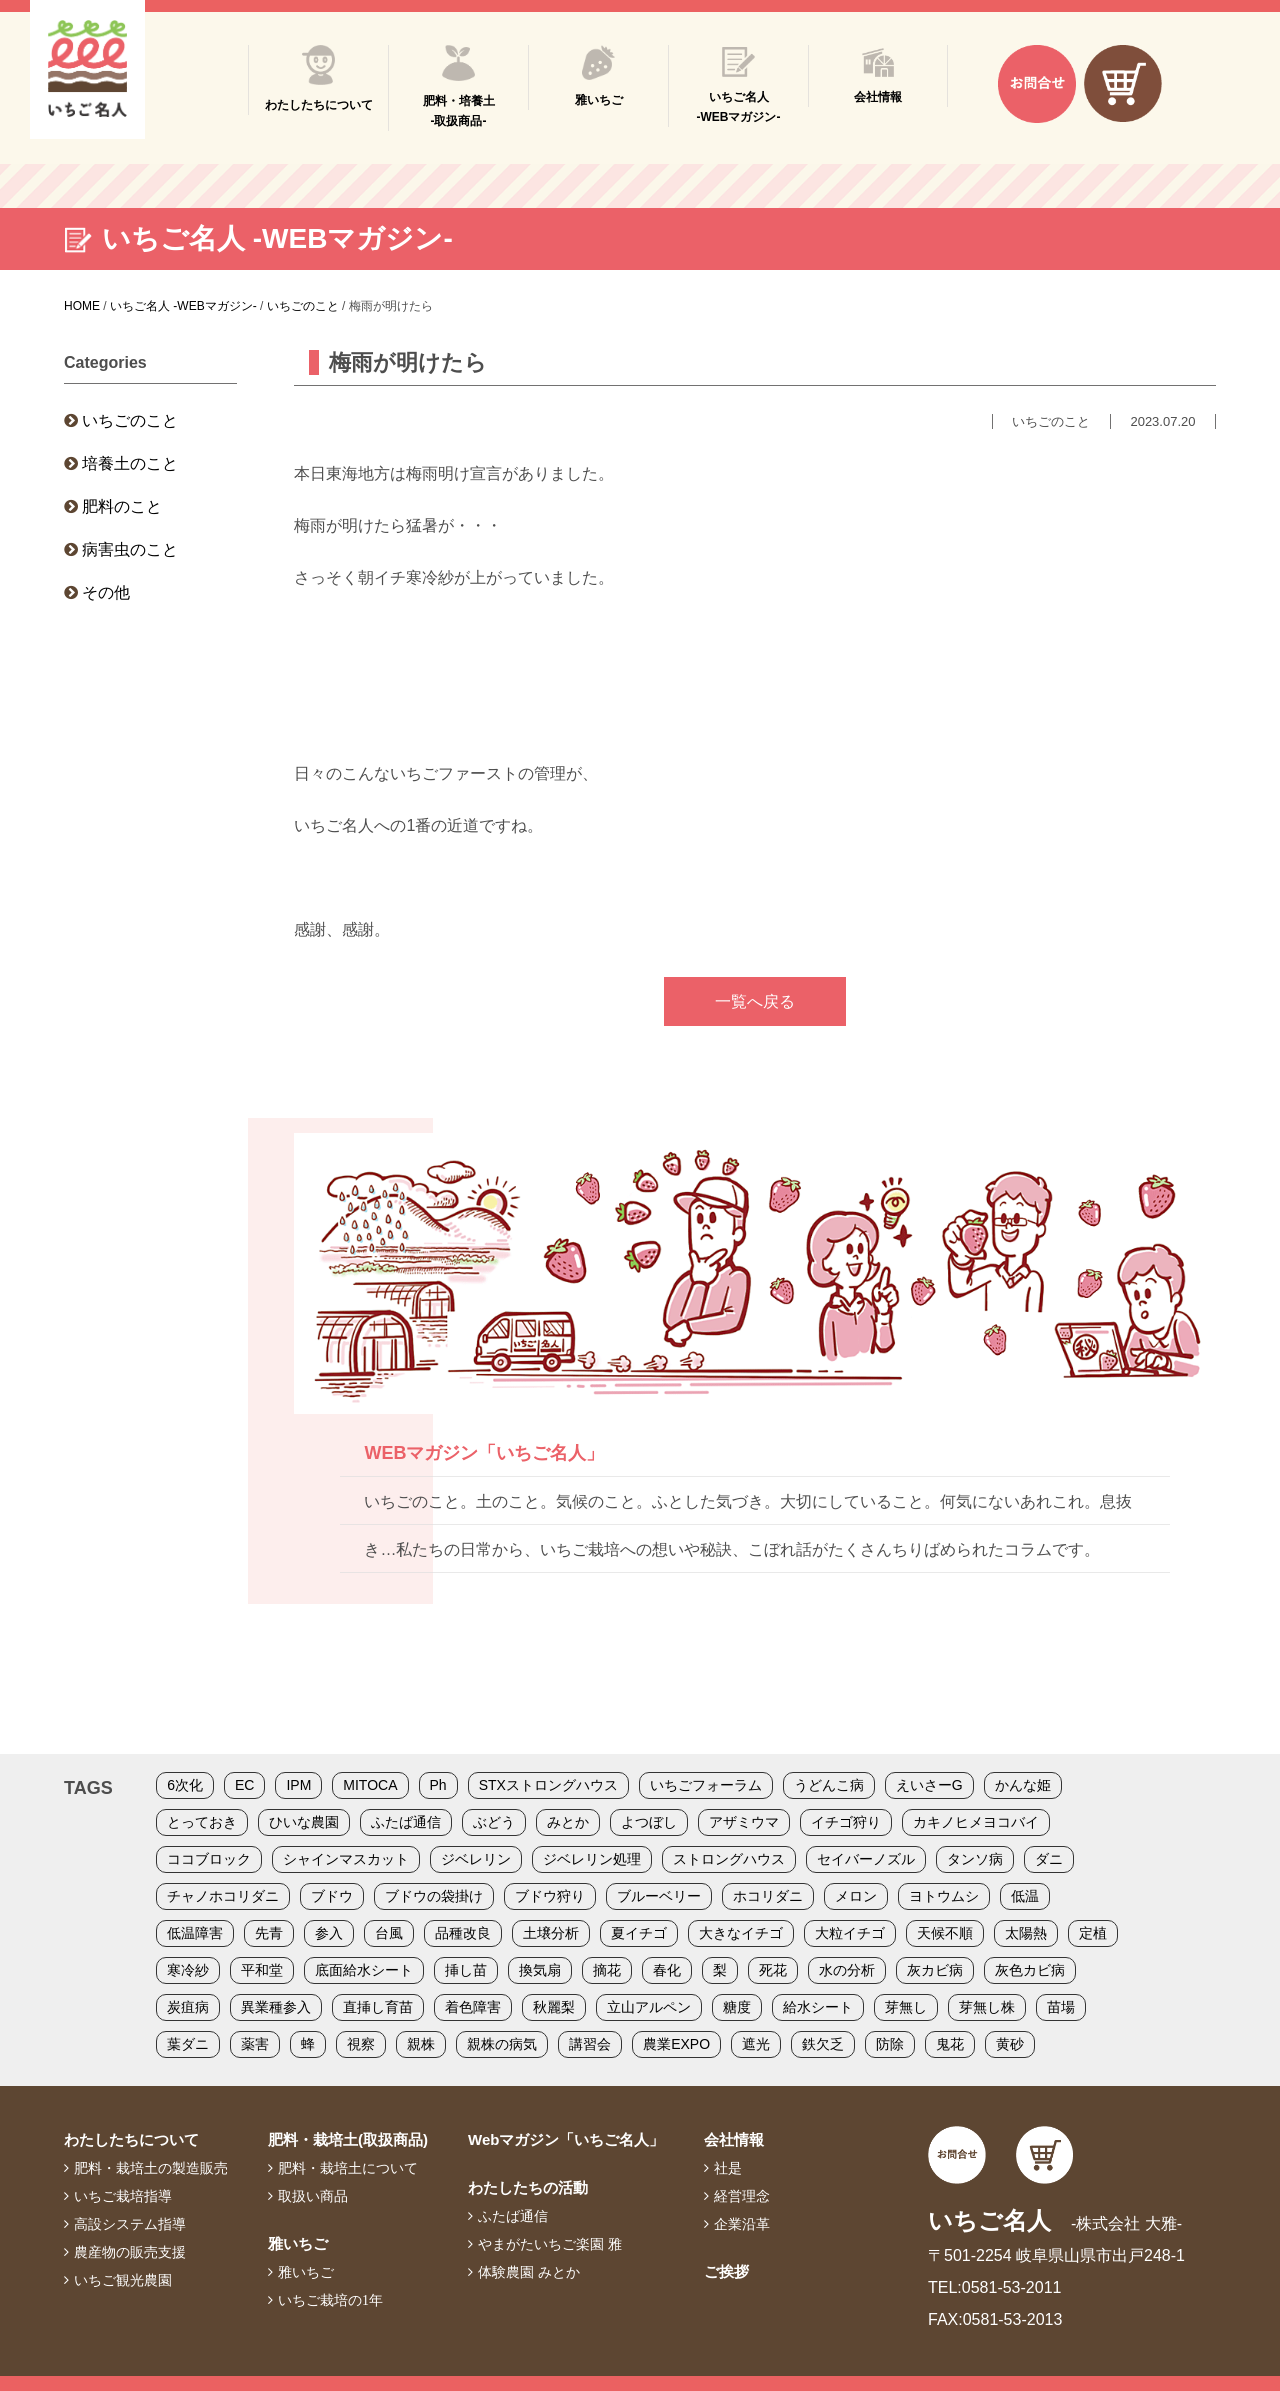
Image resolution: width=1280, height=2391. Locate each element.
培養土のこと (130, 463)
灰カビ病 (935, 1970)
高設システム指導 (130, 2224)
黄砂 (1010, 2044)
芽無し (906, 2007)
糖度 (737, 2007)
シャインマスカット (346, 1859)
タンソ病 (975, 1859)
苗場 (1061, 2007)
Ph (438, 1785)
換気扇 (540, 1970)
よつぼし (649, 1822)
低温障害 (195, 1933)
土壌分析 (551, 1933)
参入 (329, 1933)
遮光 (756, 2044)
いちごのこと (130, 420)
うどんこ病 (829, 1785)
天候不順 (945, 1933)
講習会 (590, 2044)
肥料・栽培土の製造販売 (151, 2168)
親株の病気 (502, 2044)
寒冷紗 (188, 1970)
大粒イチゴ (850, 1933)
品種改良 (463, 1933)
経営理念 (742, 2196)
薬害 (255, 2044)
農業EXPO (676, 2044)
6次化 (185, 1785)
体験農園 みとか (529, 2272)
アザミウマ (744, 1822)
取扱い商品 (313, 2196)
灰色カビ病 (1030, 1970)
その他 (106, 592)
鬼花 (950, 2044)
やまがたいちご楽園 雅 (550, 2244)
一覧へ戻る (755, 1001)
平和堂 (262, 1970)
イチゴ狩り (846, 1822)
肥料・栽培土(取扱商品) (348, 2139)
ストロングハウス (729, 1859)
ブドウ (332, 1896)
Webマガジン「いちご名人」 (566, 2139)
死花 (773, 1970)
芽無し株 (987, 2007)
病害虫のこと (130, 549)
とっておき (202, 1822)
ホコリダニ (768, 1896)
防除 (890, 2044)
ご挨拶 (726, 2271)
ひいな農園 (304, 1822)
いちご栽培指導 (123, 2196)
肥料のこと (122, 506)
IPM (298, 1785)
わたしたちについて (131, 2139)
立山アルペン (649, 2007)
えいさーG (929, 1785)
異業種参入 (276, 2007)
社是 (728, 2168)
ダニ (1049, 1859)
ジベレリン (476, 1859)
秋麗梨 (554, 2007)
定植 (1093, 1933)
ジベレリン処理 (592, 1859)
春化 (667, 1970)
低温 (1025, 1896)
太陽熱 (1026, 1933)
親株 (421, 2044)
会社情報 (734, 2139)
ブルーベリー (659, 1896)
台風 (389, 1933)
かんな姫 (1023, 1785)
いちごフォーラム (706, 1785)
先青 (269, 1933)
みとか (568, 1822)
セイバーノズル (866, 1859)
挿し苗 (466, 1970)
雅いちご (298, 2243)
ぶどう (494, 1822)
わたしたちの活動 (528, 2187)
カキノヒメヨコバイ (976, 1822)
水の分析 (847, 1970)
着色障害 (473, 2007)
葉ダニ (188, 2044)
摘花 (607, 1970)
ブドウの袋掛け (434, 1896)
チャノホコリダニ (223, 1896)
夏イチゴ (639, 1933)
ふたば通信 (406, 1822)
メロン (856, 1896)
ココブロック (209, 1859)
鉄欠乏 (823, 2044)
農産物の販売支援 (130, 2252)
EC (244, 1785)
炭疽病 (188, 2007)
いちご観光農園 (123, 2280)
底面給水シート (364, 1970)
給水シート (818, 2007)
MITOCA (370, 1785)
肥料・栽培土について (348, 2168)
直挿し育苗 (378, 2007)
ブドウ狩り (550, 1896)
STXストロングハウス (548, 1785)
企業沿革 (742, 2224)
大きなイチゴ (741, 1933)
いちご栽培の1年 (330, 2300)
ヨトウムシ (944, 1896)
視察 (361, 2044)
